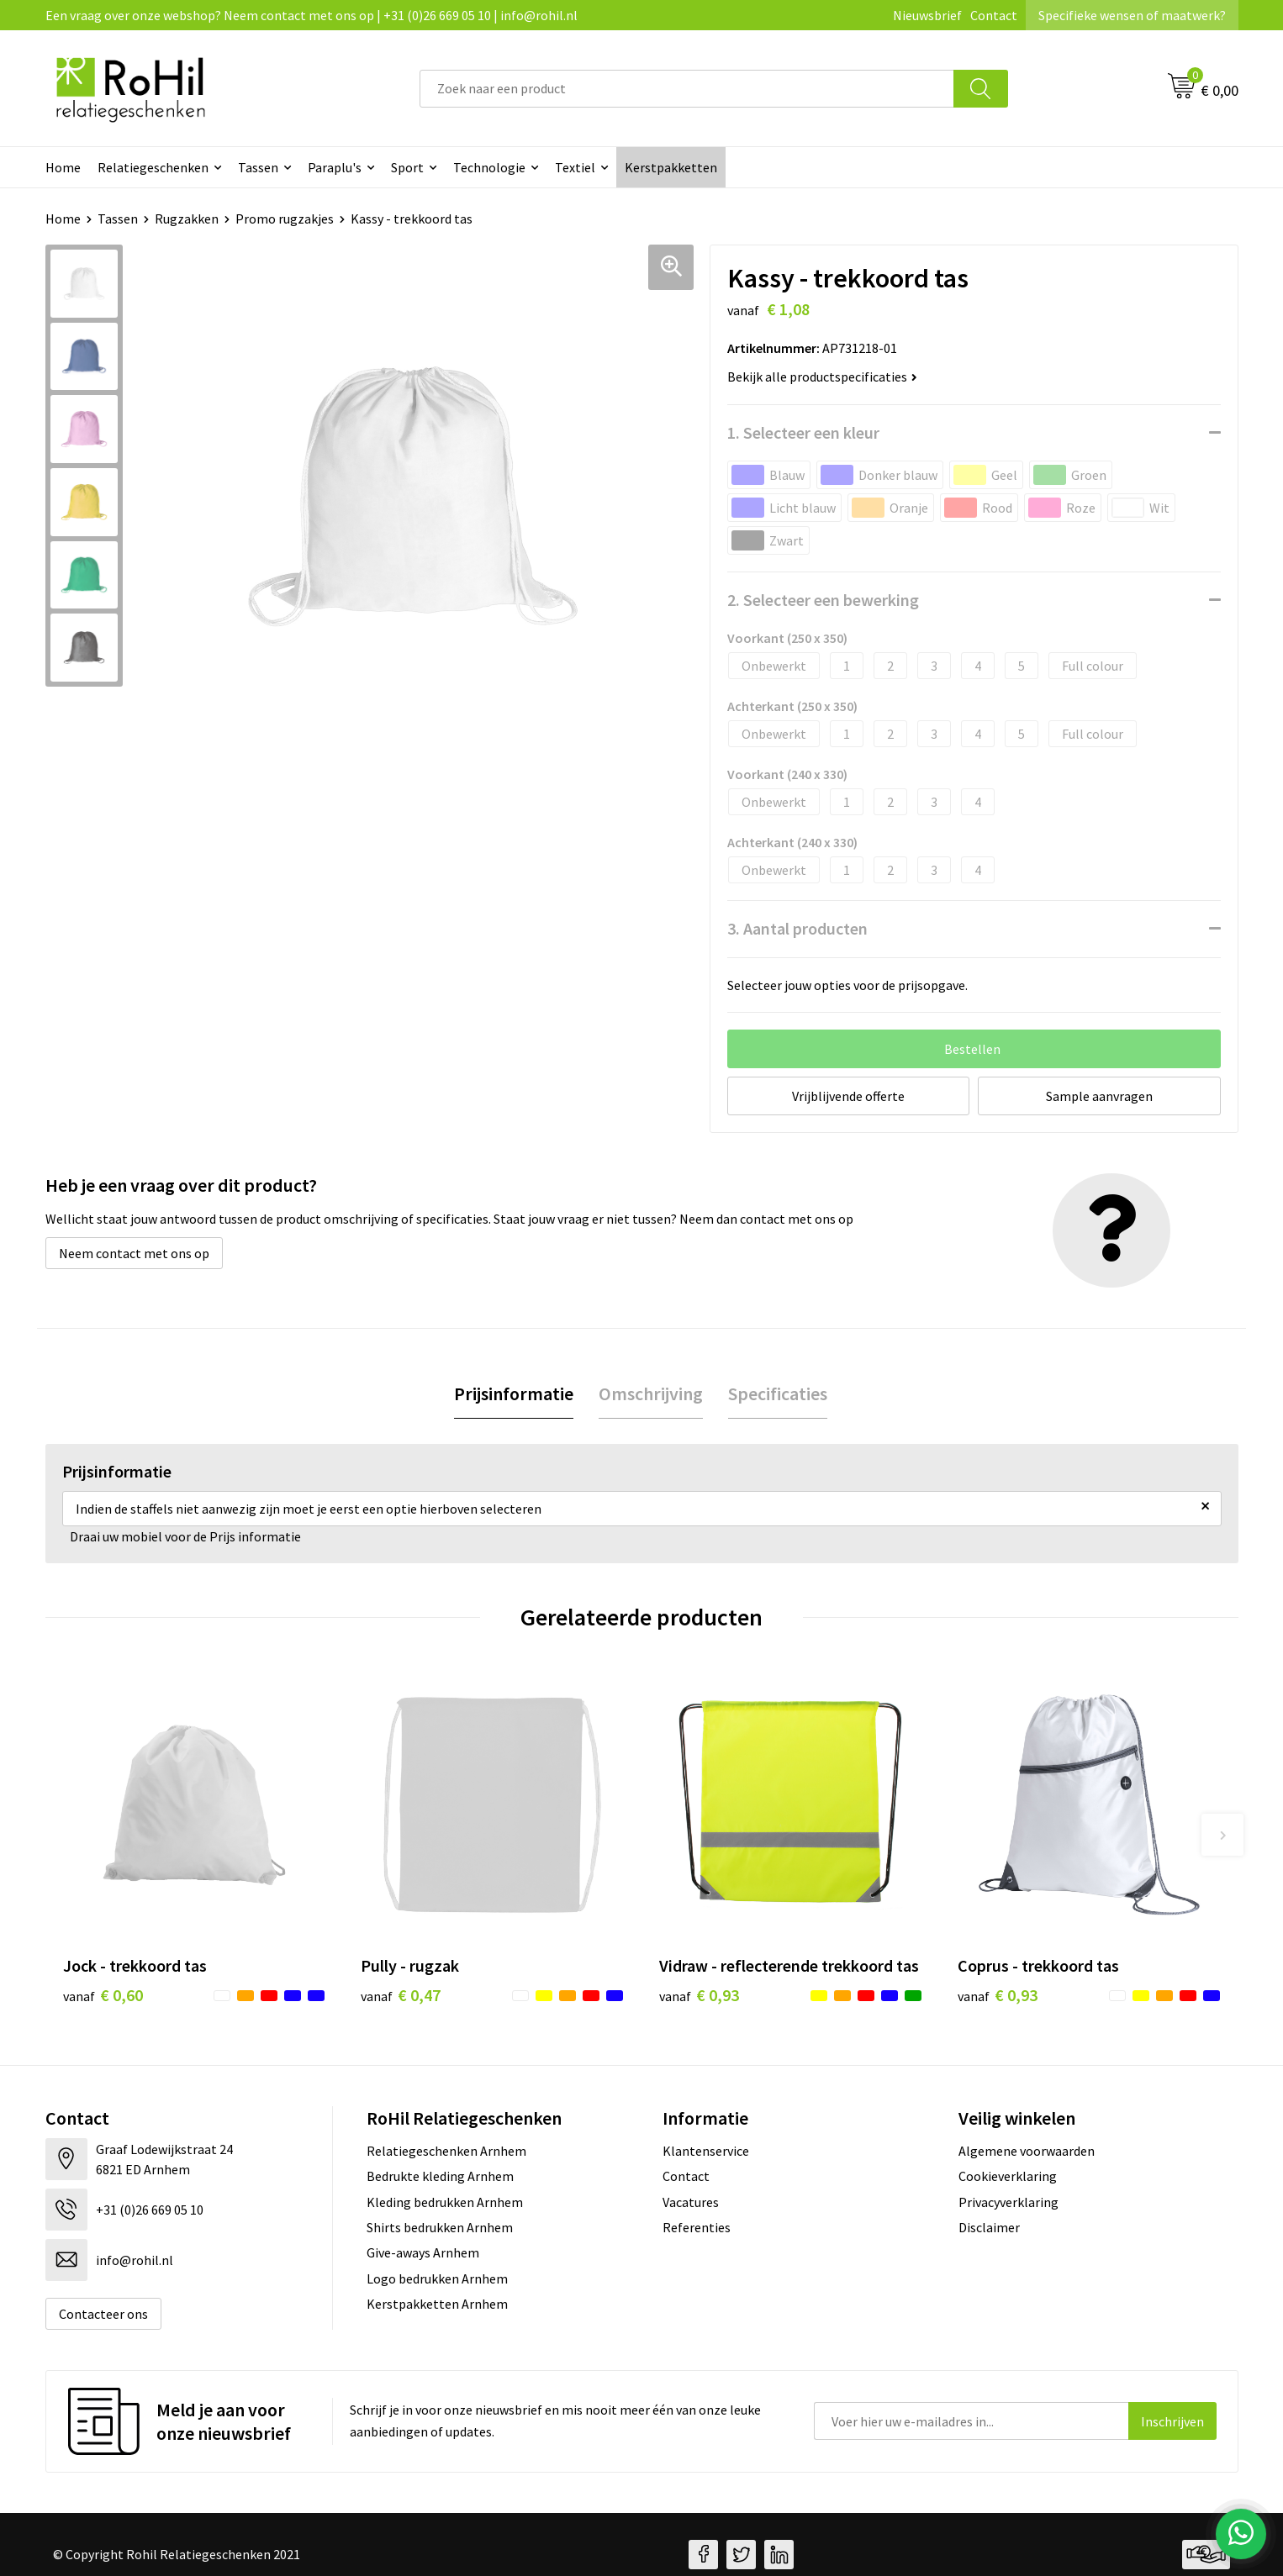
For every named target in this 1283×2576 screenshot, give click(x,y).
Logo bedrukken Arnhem (437, 2278)
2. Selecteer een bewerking (823, 599)
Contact (993, 15)
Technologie (489, 167)
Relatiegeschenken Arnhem (446, 2150)
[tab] (513, 1394)
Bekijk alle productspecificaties (822, 376)
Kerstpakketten (671, 167)
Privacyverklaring (1008, 2202)
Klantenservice (706, 2150)
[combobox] (687, 89)
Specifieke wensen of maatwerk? (1132, 15)
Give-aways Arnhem (423, 2252)
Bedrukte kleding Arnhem (440, 2176)
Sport (407, 167)
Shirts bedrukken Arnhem (440, 2227)
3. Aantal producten (797, 928)
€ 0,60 (103, 1994)
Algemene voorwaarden (1026, 2150)
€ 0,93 (699, 1994)
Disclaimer (989, 2227)
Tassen (258, 167)
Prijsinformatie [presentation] (513, 1393)
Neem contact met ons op (134, 1253)
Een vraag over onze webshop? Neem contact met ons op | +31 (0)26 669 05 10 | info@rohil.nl (311, 15)
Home (63, 167)
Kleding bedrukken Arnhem (445, 2202)
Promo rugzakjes (284, 218)
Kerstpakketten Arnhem (437, 2303)
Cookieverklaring (1007, 2176)
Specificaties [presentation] (777, 1393)
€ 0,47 (401, 1994)
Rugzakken (187, 218)
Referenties (697, 2227)
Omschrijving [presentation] (651, 1393)
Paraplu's (335, 167)
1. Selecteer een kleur (803, 432)
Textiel (575, 167)
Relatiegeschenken (153, 167)
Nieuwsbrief (927, 15)
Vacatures (691, 2202)
